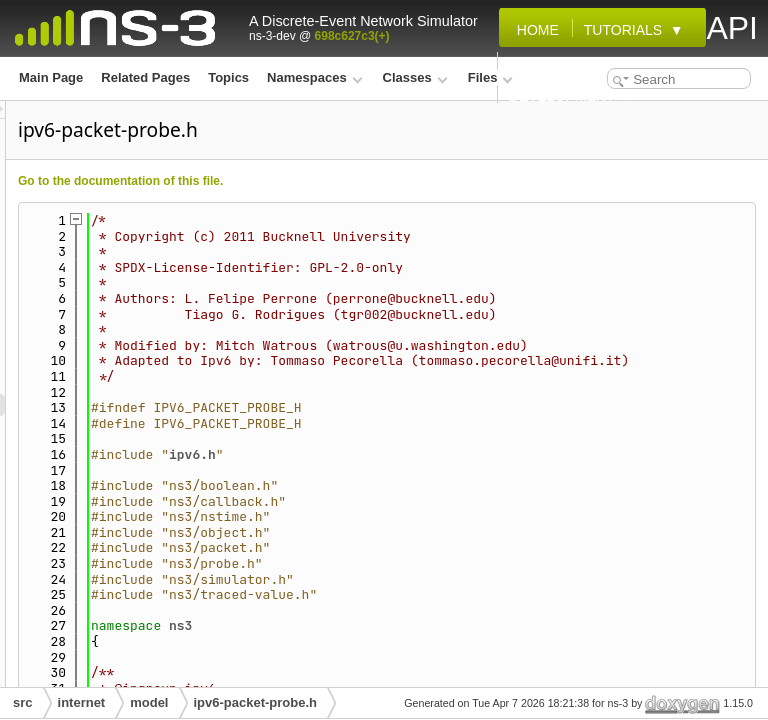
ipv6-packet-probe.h (256, 702)
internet (82, 702)
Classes (415, 77)
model (149, 702)
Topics (228, 77)
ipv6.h (442, 516)
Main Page (51, 77)
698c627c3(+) (352, 36)
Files (490, 77)
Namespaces (314, 77)
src (23, 702)
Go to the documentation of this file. (370, 181)
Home (534, 30)
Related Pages (145, 77)
